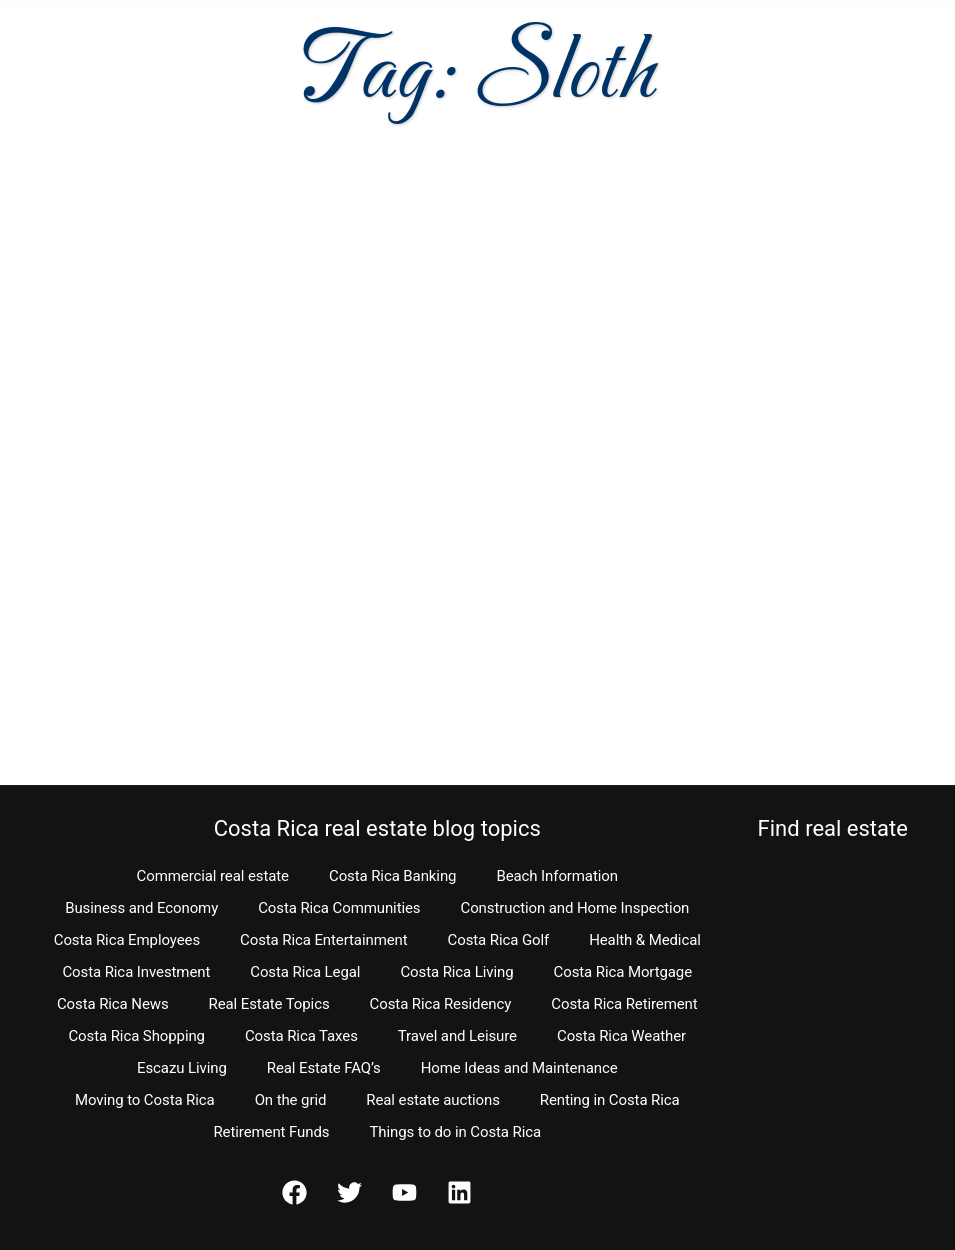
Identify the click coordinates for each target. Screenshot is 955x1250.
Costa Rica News (113, 1004)
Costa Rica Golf (499, 940)
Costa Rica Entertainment (324, 940)
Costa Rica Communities (339, 908)
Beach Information (557, 876)
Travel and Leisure (457, 1036)
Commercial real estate (213, 876)
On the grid (291, 1100)
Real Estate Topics (269, 1004)
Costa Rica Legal (305, 972)
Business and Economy (141, 908)
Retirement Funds (271, 1132)
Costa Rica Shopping (136, 1036)
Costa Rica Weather (621, 1036)
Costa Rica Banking (392, 876)
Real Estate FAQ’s (324, 1068)
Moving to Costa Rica (145, 1100)
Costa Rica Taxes (301, 1036)
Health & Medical (645, 940)
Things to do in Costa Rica (455, 1132)
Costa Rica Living (456, 972)
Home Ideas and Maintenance (519, 1068)
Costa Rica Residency (441, 1004)
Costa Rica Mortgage (623, 972)
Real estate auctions (432, 1100)
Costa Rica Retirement (624, 1004)
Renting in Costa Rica (610, 1100)
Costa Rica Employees (127, 940)
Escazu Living (182, 1068)
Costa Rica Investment (136, 972)
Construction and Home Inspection (575, 908)
